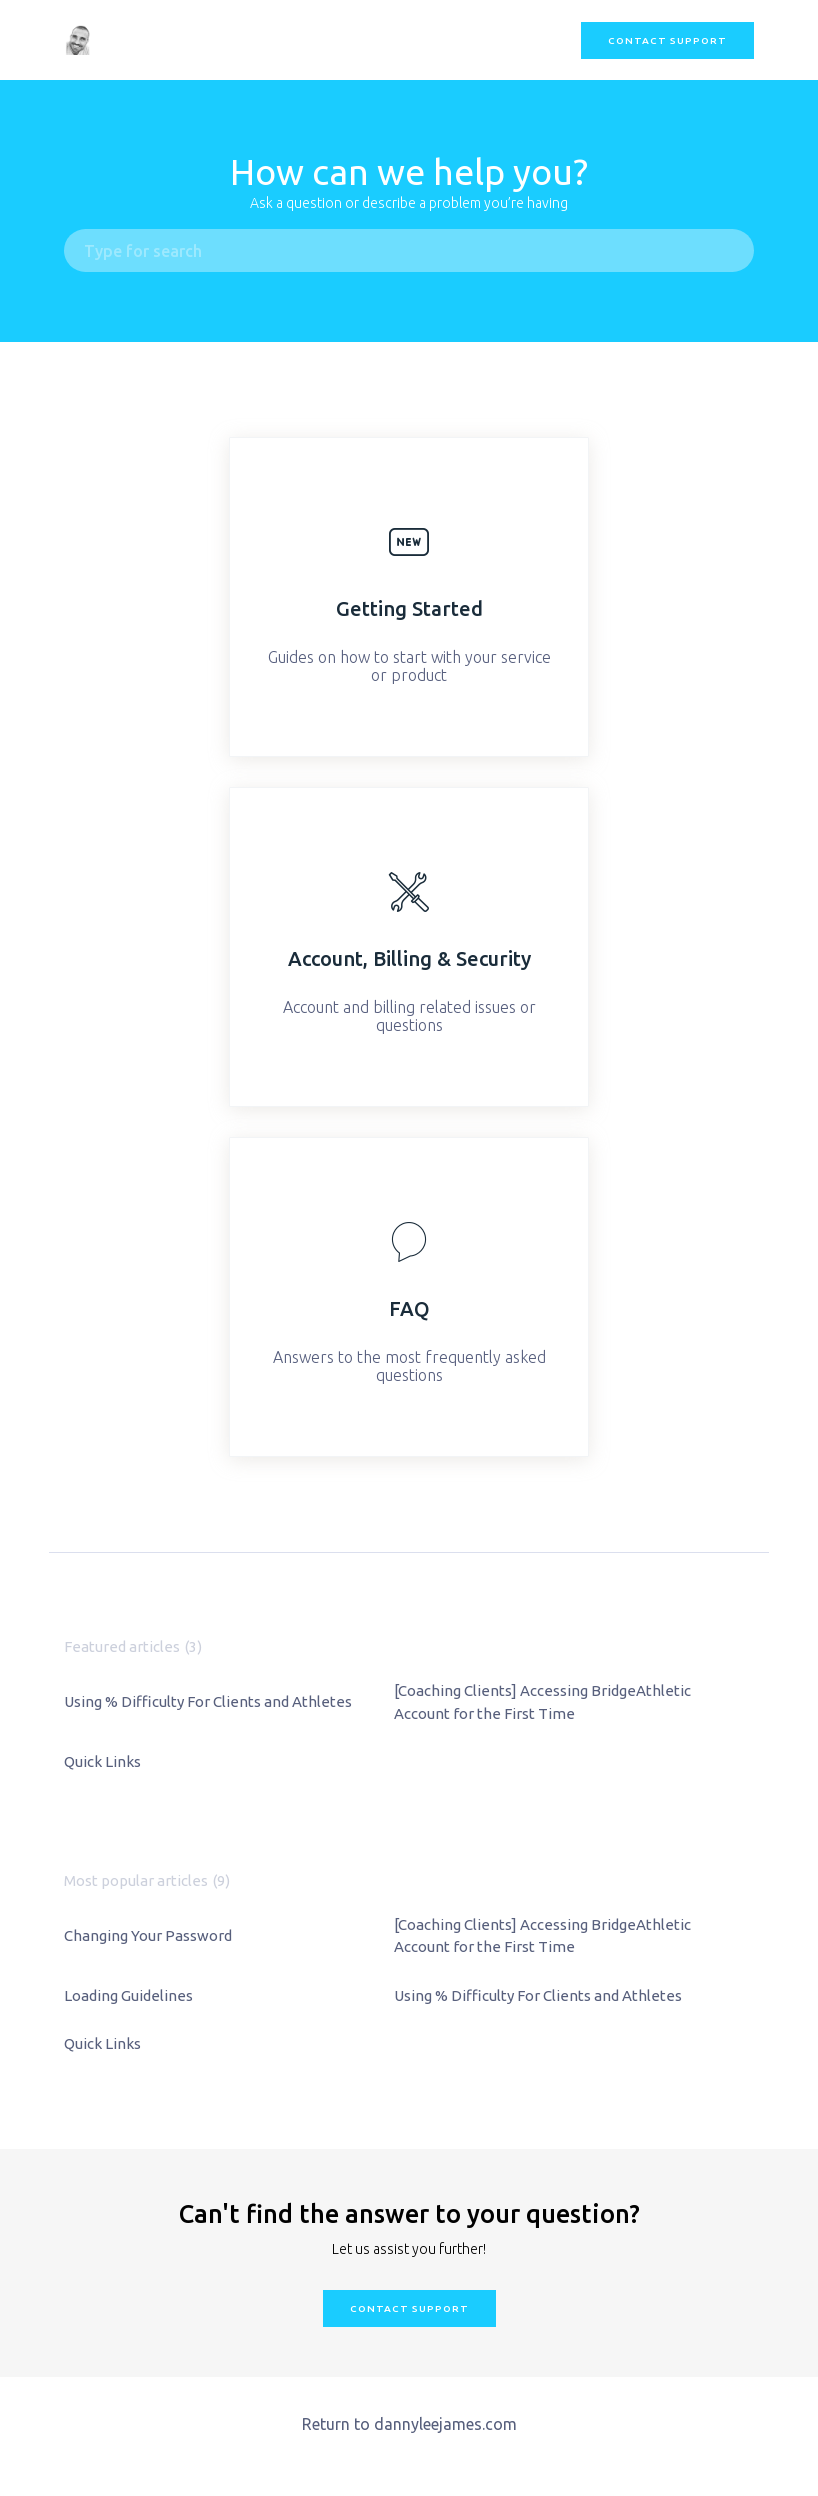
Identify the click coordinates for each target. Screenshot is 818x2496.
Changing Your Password (148, 1935)
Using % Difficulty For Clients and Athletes (208, 1701)
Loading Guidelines (128, 1995)
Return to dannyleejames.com (409, 2424)
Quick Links (102, 1761)
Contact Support (667, 40)
